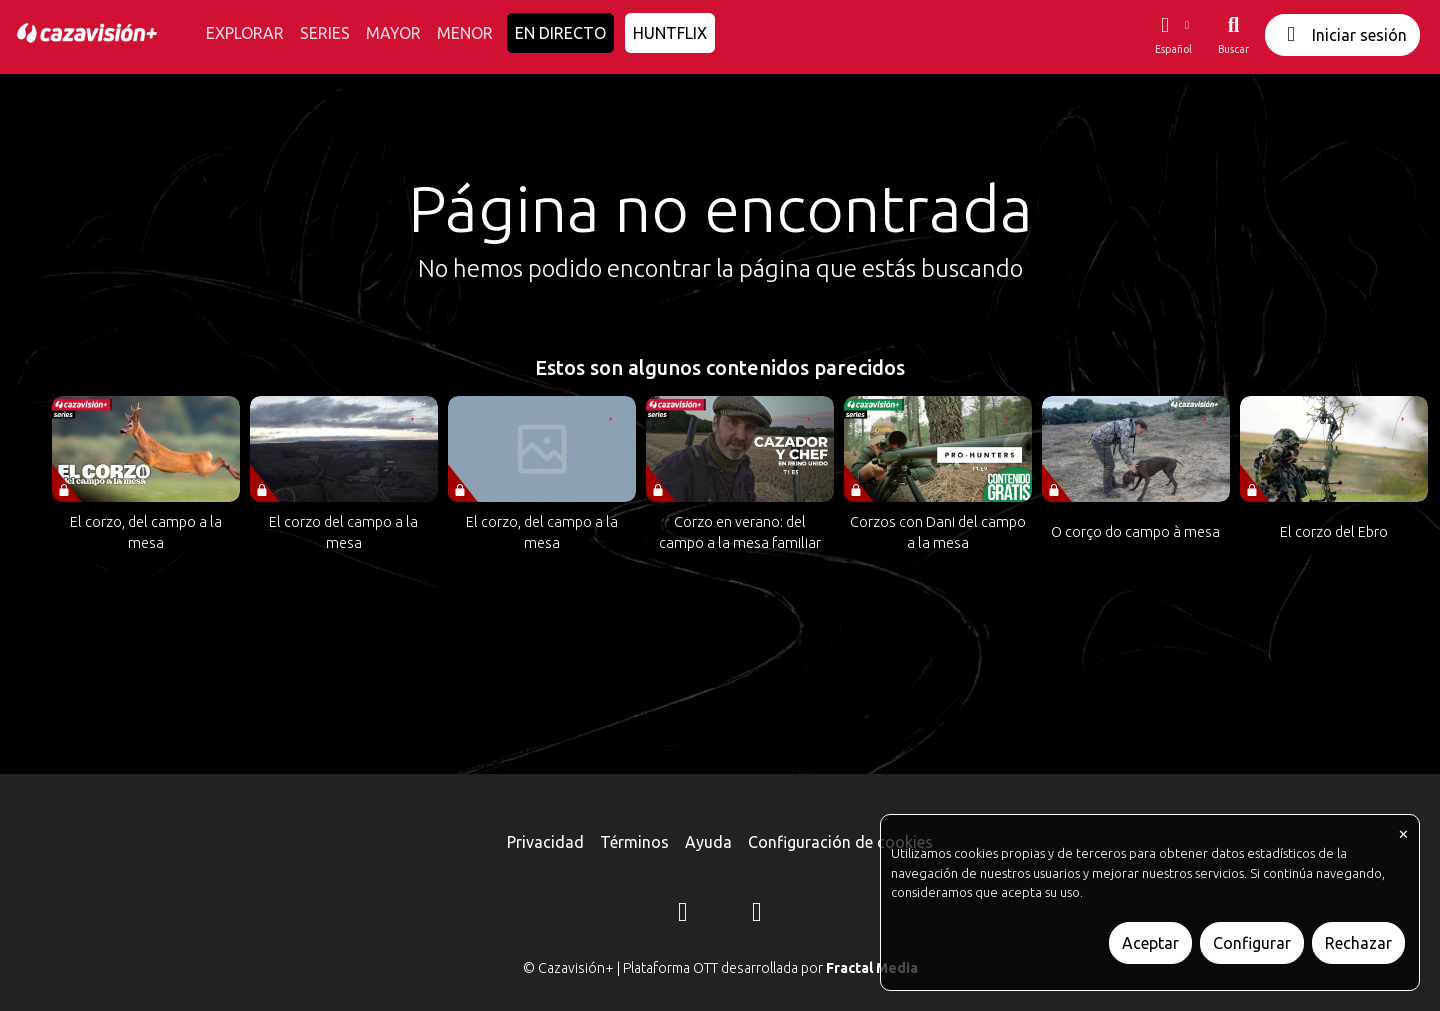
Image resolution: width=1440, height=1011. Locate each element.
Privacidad (545, 842)
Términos (634, 842)
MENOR (465, 33)
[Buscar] (1233, 35)
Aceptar (1150, 943)
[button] (1173, 35)
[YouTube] (757, 915)
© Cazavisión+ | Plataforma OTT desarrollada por (720, 968)
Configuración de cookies (840, 842)
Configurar (1252, 943)
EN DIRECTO (560, 33)
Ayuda (708, 842)
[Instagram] (683, 915)
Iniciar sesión (1342, 34)
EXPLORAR (245, 33)
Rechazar (1358, 943)
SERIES (325, 33)
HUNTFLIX (670, 33)
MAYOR (393, 33)
